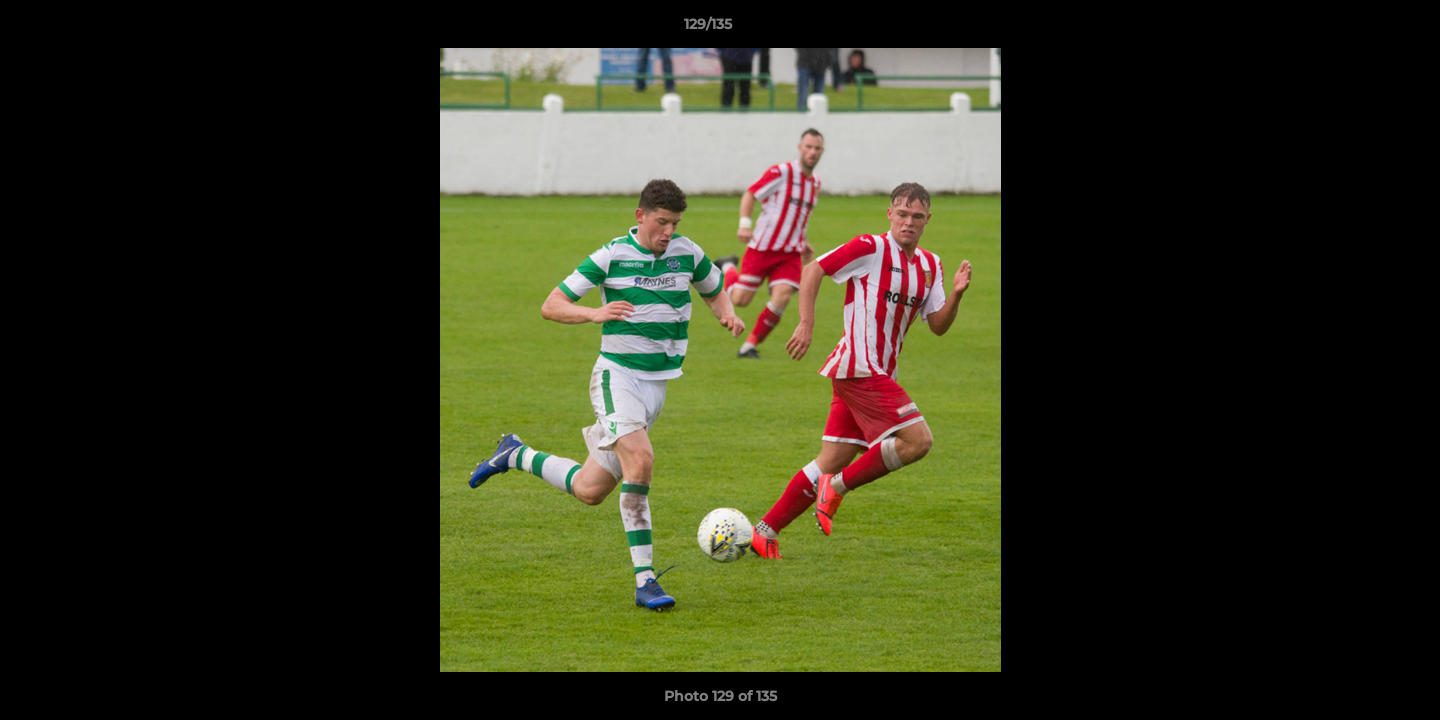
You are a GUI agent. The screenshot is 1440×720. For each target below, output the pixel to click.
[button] (1356, 29)
